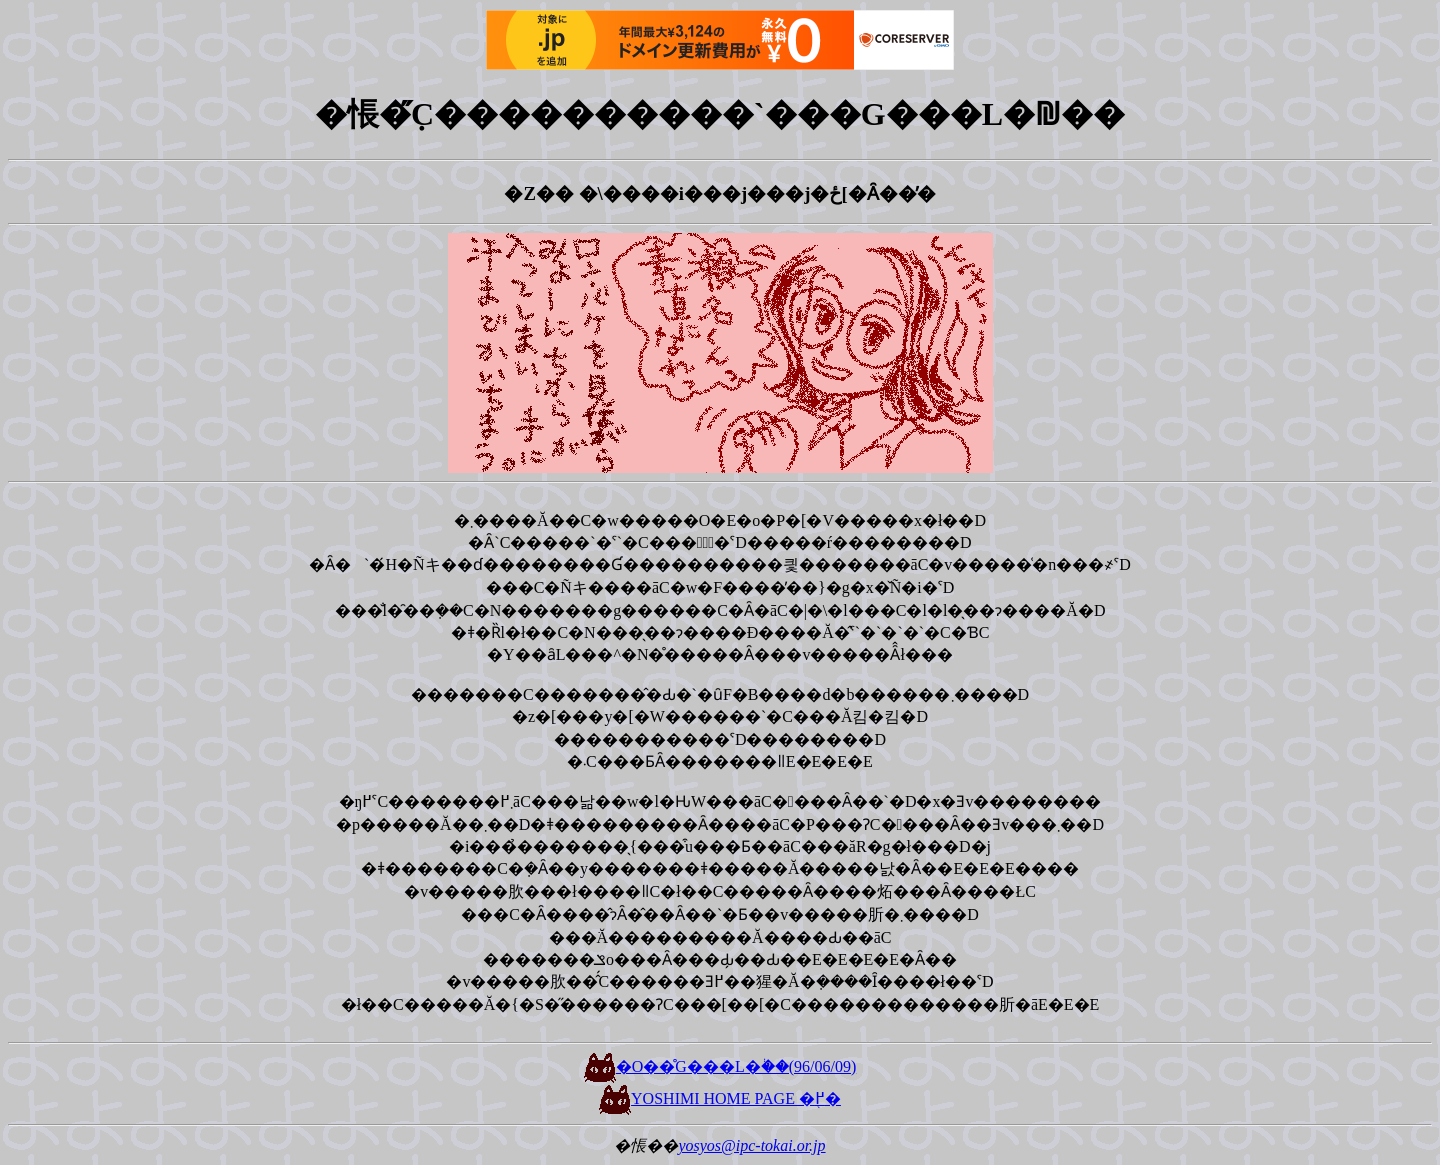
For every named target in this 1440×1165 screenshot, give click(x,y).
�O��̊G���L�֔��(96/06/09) (720, 1066)
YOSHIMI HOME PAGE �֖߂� (720, 1098)
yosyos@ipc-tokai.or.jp (751, 1145)
